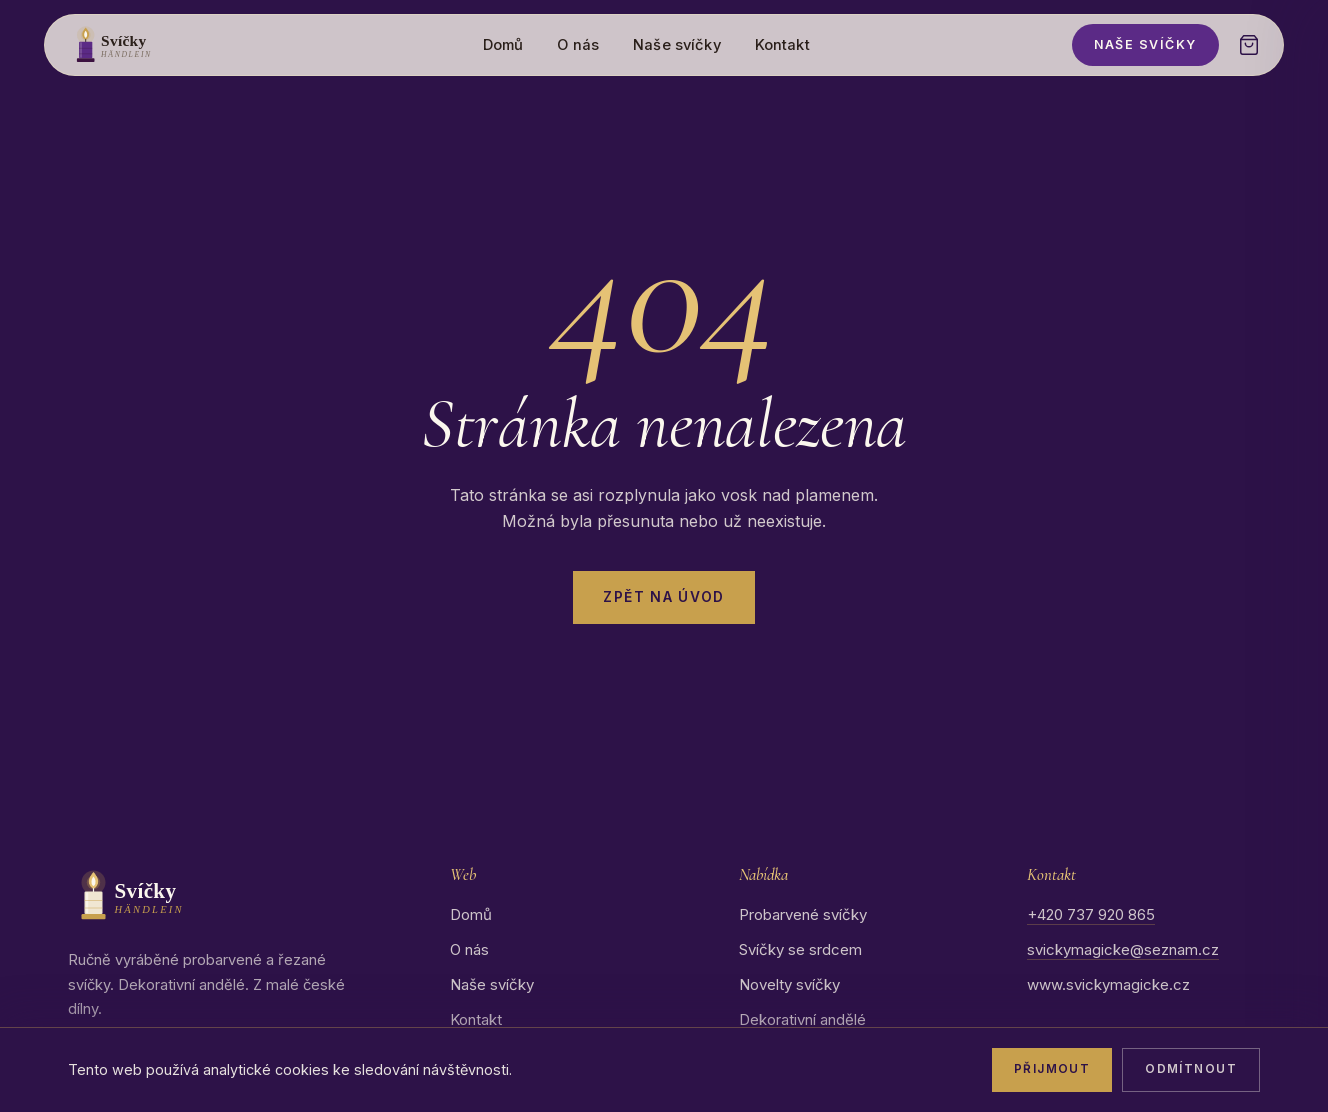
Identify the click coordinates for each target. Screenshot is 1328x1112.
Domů (503, 45)
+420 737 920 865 (1091, 914)
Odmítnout (1191, 1069)
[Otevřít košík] (1249, 45)
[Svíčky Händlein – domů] (144, 45)
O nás (578, 45)
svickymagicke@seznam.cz (1123, 949)
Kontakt (782, 45)
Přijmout (1052, 1069)
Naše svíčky (677, 45)
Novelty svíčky (789, 984)
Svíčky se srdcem (800, 949)
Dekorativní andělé (802, 1019)
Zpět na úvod (664, 597)
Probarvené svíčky (803, 914)
